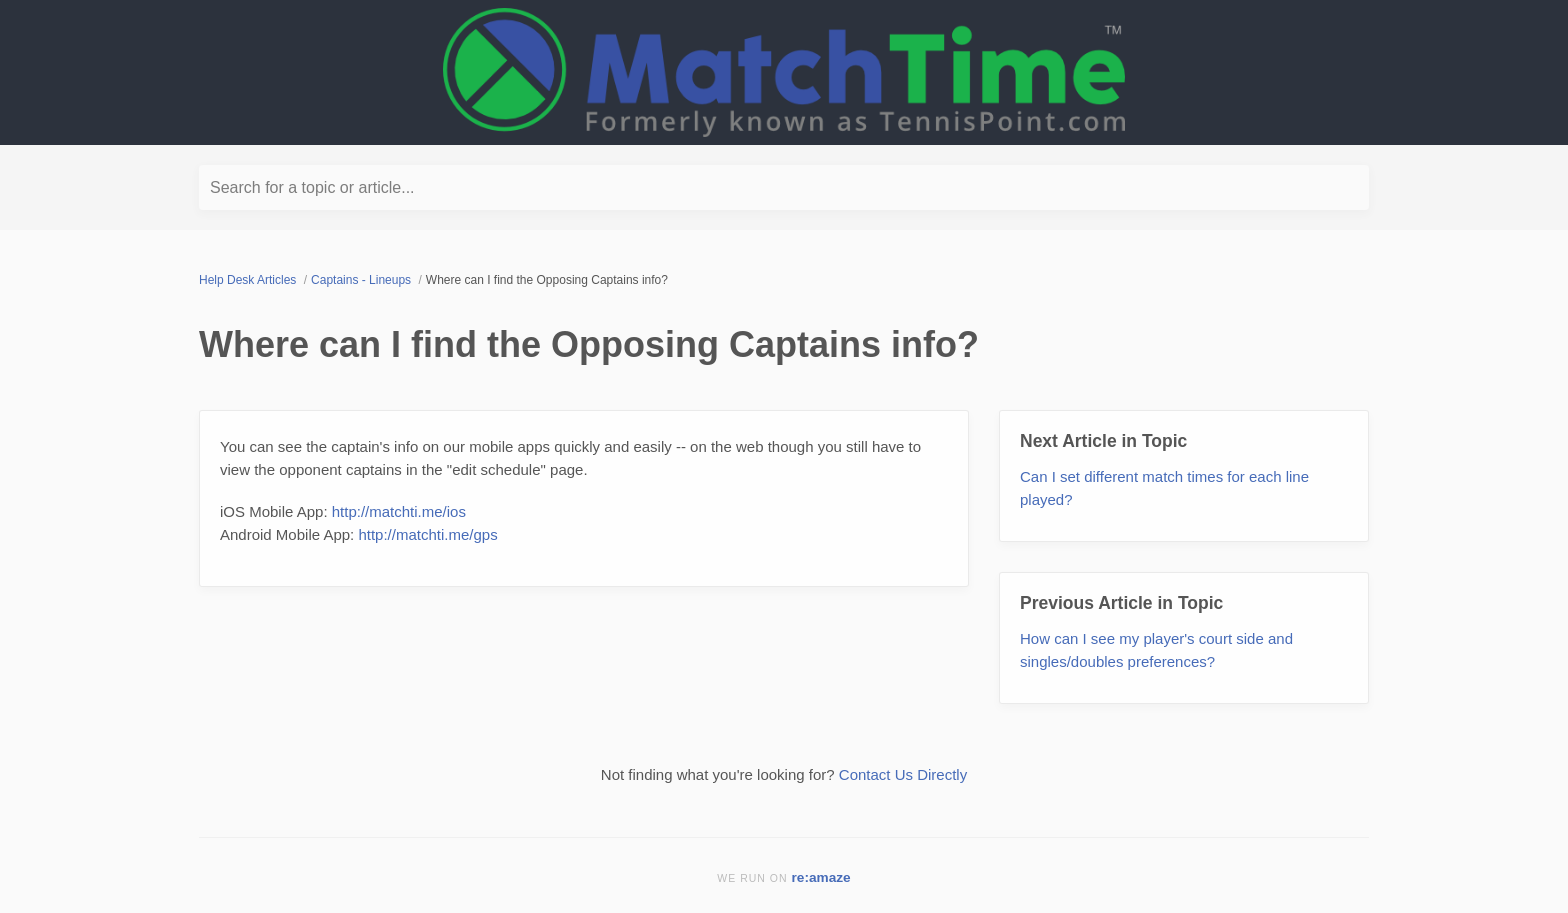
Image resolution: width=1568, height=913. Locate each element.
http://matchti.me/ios (399, 511)
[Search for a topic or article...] (784, 187)
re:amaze (821, 877)
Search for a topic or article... (312, 187)
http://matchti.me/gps (427, 534)
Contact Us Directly (903, 774)
